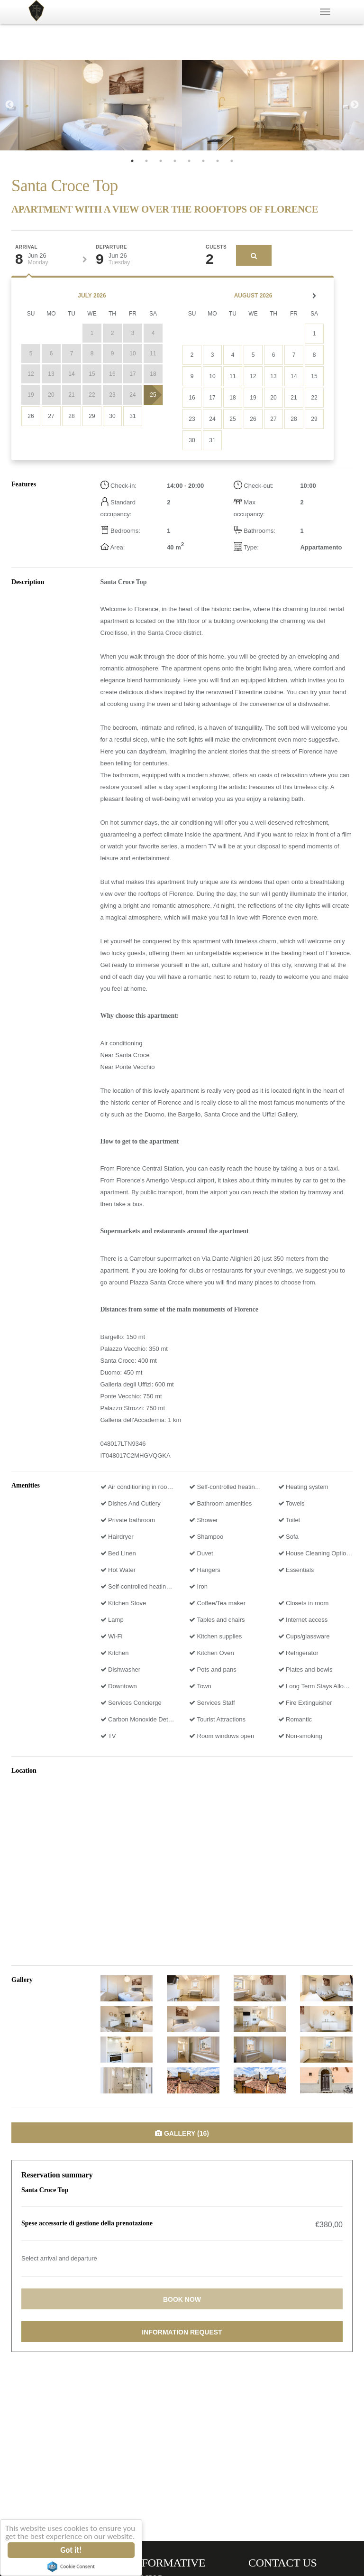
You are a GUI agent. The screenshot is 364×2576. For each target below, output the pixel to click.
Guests (216, 247)
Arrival (26, 247)
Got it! (71, 2550)
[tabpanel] (91, 105)
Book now (182, 2299)
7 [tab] (217, 161)
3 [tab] (160, 161)
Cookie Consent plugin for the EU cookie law (71, 2566)
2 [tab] (146, 161)
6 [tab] (203, 161)
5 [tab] (189, 161)
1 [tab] (132, 161)
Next (354, 105)
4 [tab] (175, 161)
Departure (111, 247)
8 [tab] (232, 161)
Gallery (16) (182, 2133)
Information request (182, 2332)
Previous (9, 105)
